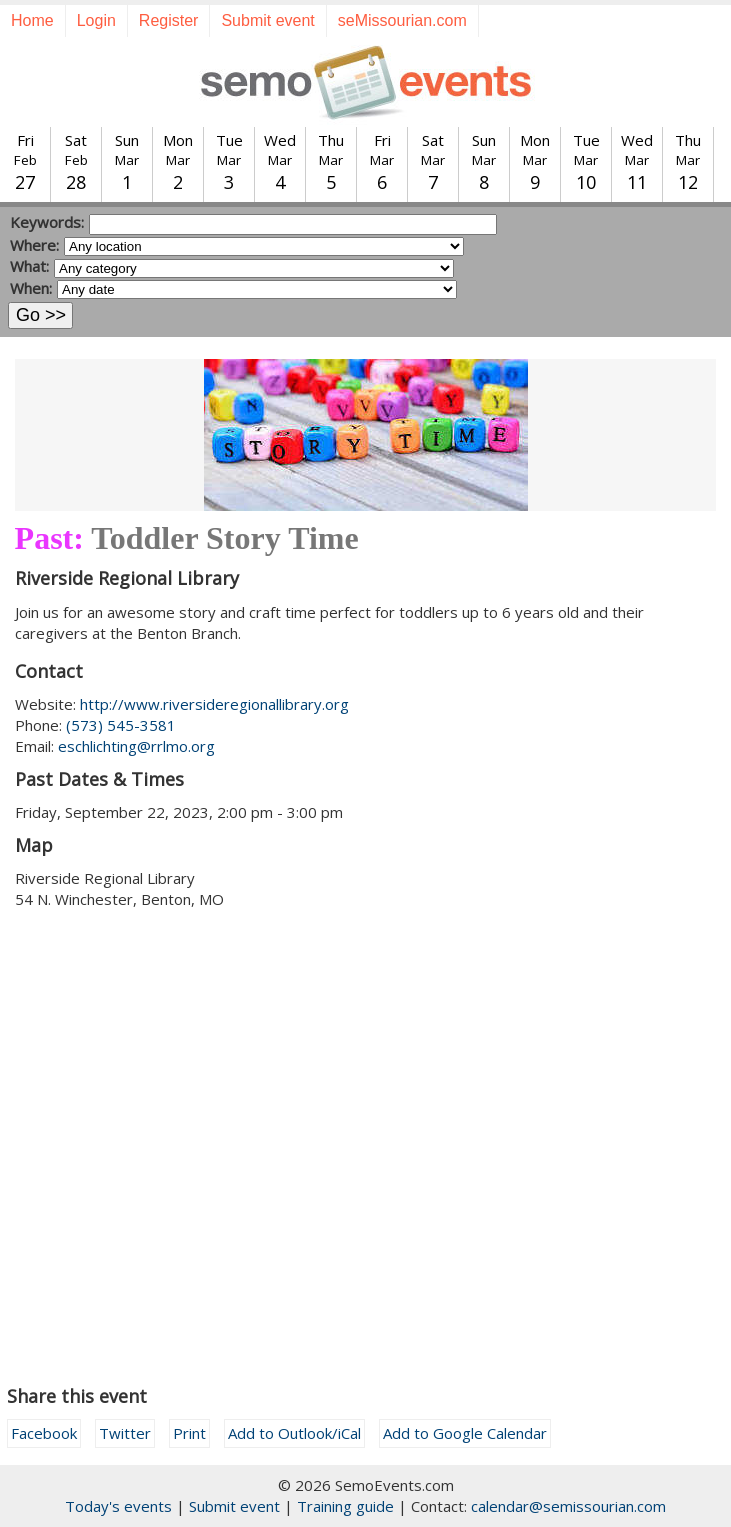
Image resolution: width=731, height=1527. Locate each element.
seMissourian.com (402, 20)
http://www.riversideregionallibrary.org (214, 704)
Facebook (44, 1433)
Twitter (125, 1433)
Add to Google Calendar (465, 1433)
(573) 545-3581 (121, 725)
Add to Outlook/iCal (294, 1433)
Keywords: (47, 222)
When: (31, 288)
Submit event (267, 20)
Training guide (345, 1506)
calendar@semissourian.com (568, 1506)
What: (29, 266)
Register (169, 20)
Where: (34, 245)
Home (32, 20)
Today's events (118, 1506)
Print (189, 1433)
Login (96, 20)
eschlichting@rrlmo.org (136, 746)
